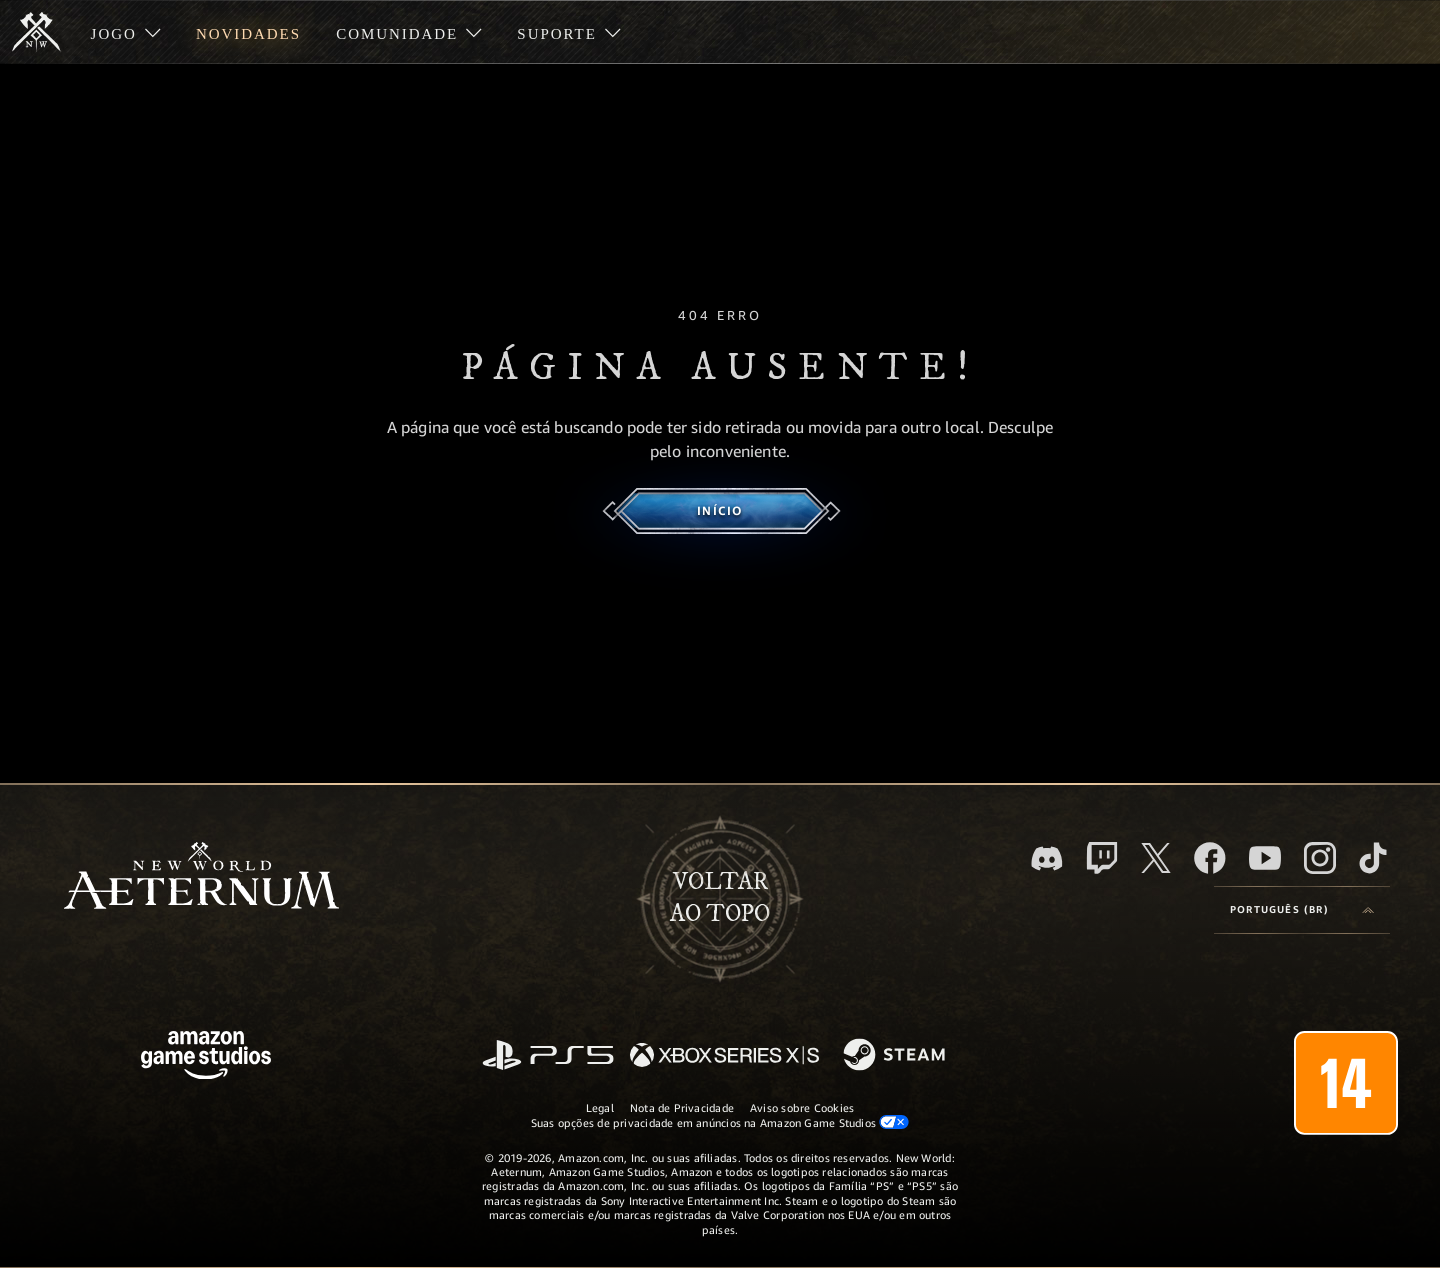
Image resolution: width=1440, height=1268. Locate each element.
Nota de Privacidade (682, 1107)
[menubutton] (1302, 910)
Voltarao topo (720, 898)
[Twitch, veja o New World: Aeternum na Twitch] (1102, 858)
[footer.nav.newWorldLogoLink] (201, 877)
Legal (600, 1107)
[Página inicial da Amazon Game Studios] (206, 1057)
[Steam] (896, 1056)
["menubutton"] (125, 32)
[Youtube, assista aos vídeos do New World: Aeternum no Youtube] (1265, 858)
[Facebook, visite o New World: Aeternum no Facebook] (1210, 858)
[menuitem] (125, 32)
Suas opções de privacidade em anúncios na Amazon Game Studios (720, 1122)
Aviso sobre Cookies (802, 1107)
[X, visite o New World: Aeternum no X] (1156, 858)
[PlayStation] (548, 1056)
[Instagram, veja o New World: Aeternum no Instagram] (1320, 858)
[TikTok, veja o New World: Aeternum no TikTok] (1373, 858)
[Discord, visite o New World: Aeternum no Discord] (1047, 858)
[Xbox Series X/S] (724, 1056)
